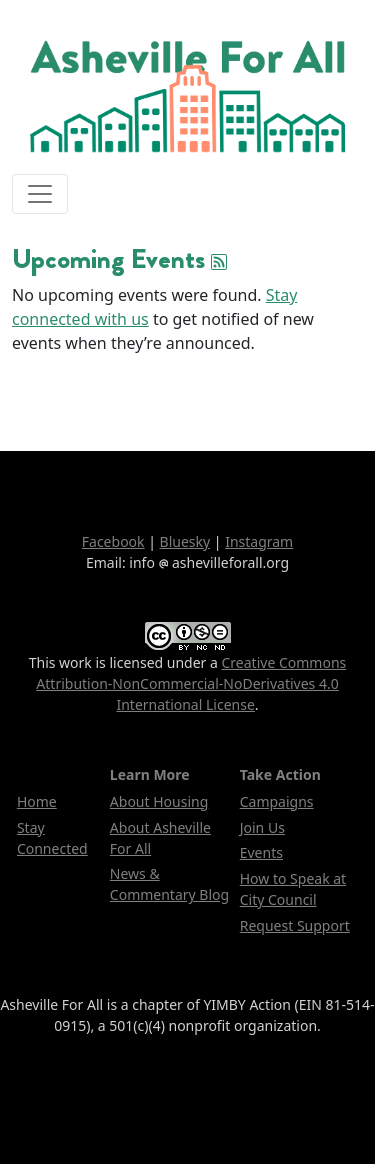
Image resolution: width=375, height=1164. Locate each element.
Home (37, 801)
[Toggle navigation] (40, 194)
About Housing (159, 801)
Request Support (295, 925)
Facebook (113, 541)
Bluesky (185, 541)
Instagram (259, 541)
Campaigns (277, 801)
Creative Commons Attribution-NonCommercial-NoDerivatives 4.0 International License (191, 683)
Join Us (262, 827)
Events (261, 852)
